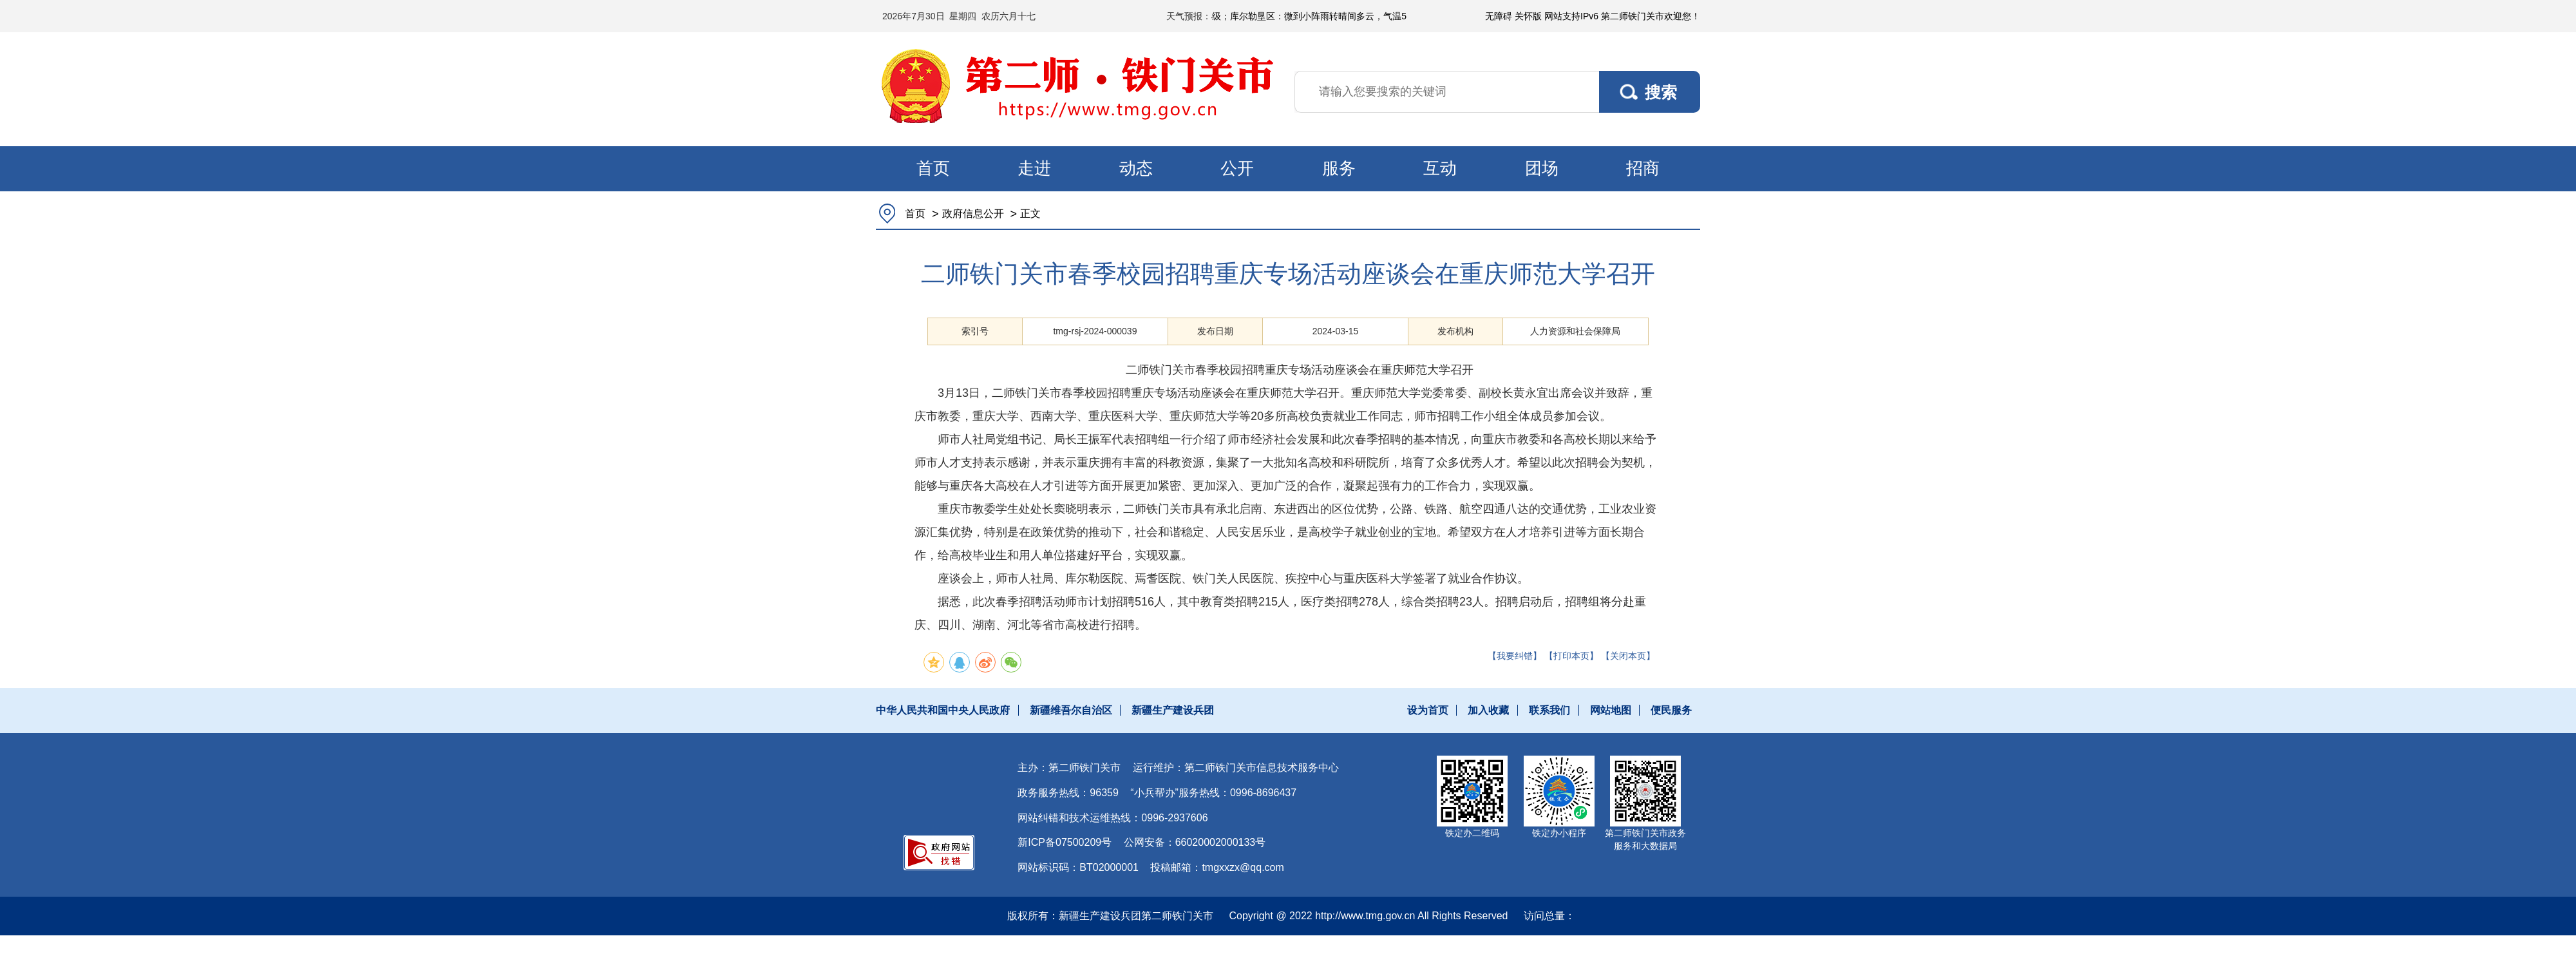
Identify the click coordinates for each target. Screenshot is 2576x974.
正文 (1030, 213)
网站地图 (1610, 710)
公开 (1237, 168)
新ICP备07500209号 (1065, 842)
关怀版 (1528, 16)
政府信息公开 (973, 213)
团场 (1541, 168)
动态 (1136, 168)
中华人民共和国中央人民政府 (943, 710)
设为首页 (1427, 710)
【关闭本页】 (1628, 656)
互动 (1440, 168)
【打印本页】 (1571, 656)
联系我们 (1549, 710)
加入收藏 (1488, 710)
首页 (933, 168)
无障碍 (1498, 16)
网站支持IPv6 (1571, 16)
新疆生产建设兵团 (1173, 710)
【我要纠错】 (1515, 656)
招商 (1643, 168)
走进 (1034, 168)
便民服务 (1671, 710)
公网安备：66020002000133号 (1195, 842)
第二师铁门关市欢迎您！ (1650, 16)
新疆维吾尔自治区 (1071, 710)
